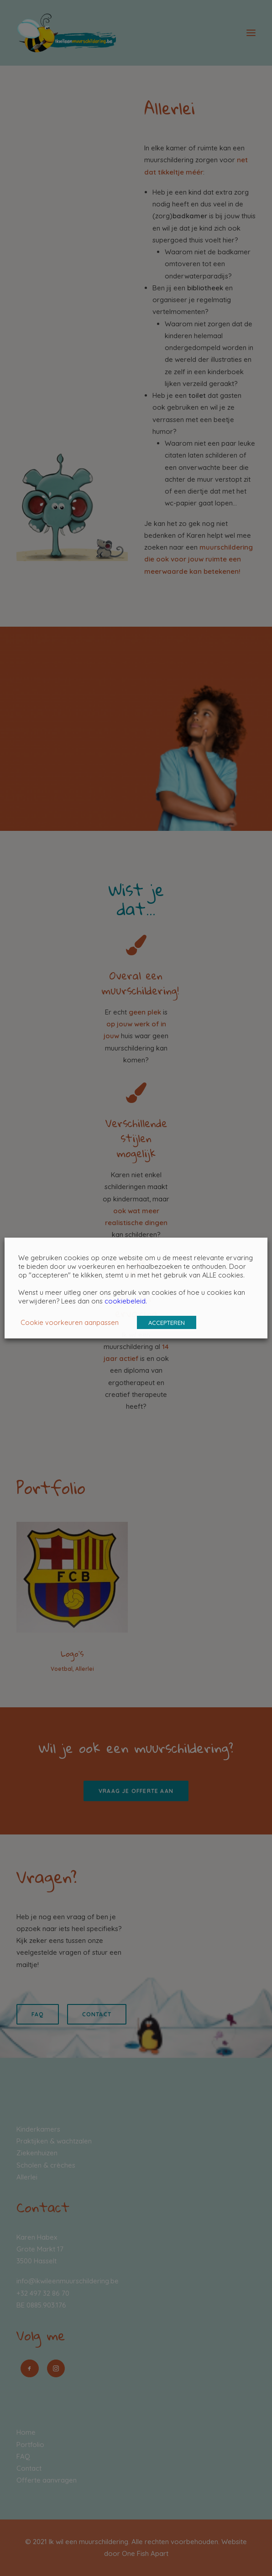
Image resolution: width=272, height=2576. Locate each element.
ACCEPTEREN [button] (166, 1322)
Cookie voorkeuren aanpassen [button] (70, 1322)
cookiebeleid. (126, 1301)
